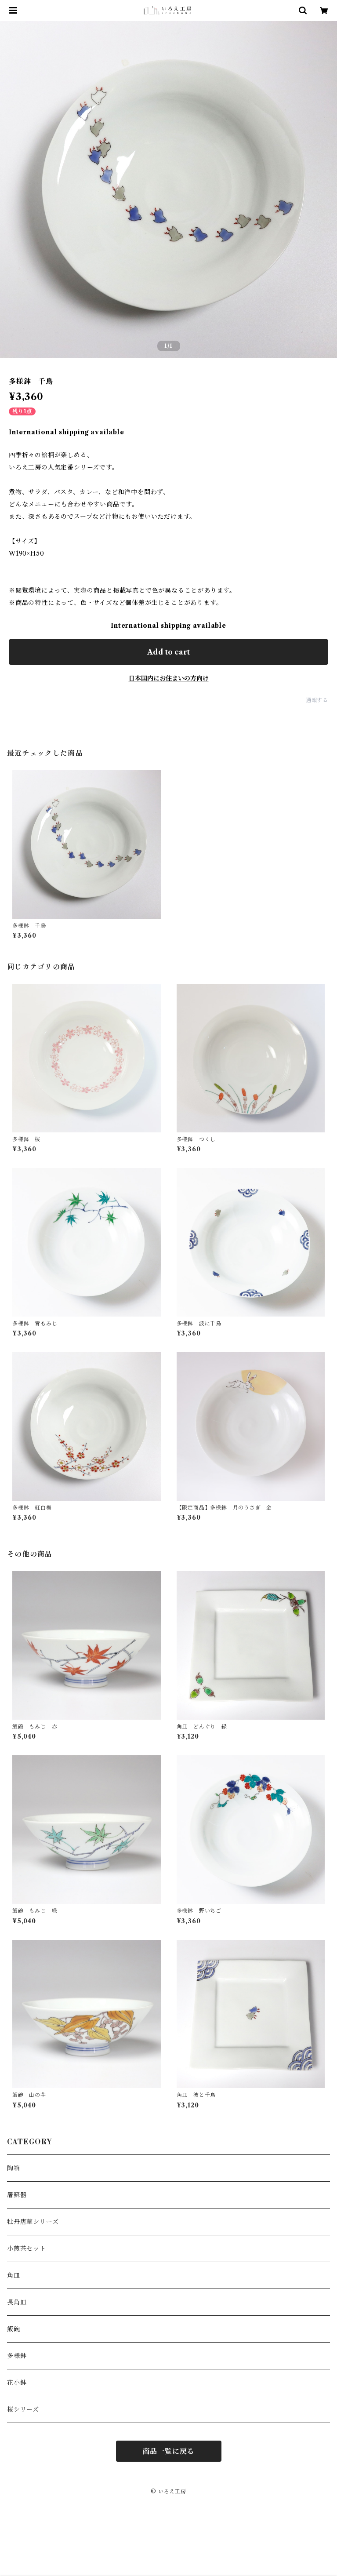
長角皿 (16, 2302)
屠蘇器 (16, 2195)
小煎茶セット (26, 2248)
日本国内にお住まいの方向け (169, 678)
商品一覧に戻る (169, 2451)
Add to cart (168, 652)
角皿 (13, 2275)
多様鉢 (16, 2356)
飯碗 (13, 2329)
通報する (317, 700)
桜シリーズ (23, 2409)
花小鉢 (16, 2383)
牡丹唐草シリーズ (32, 2222)
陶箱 (13, 2168)
